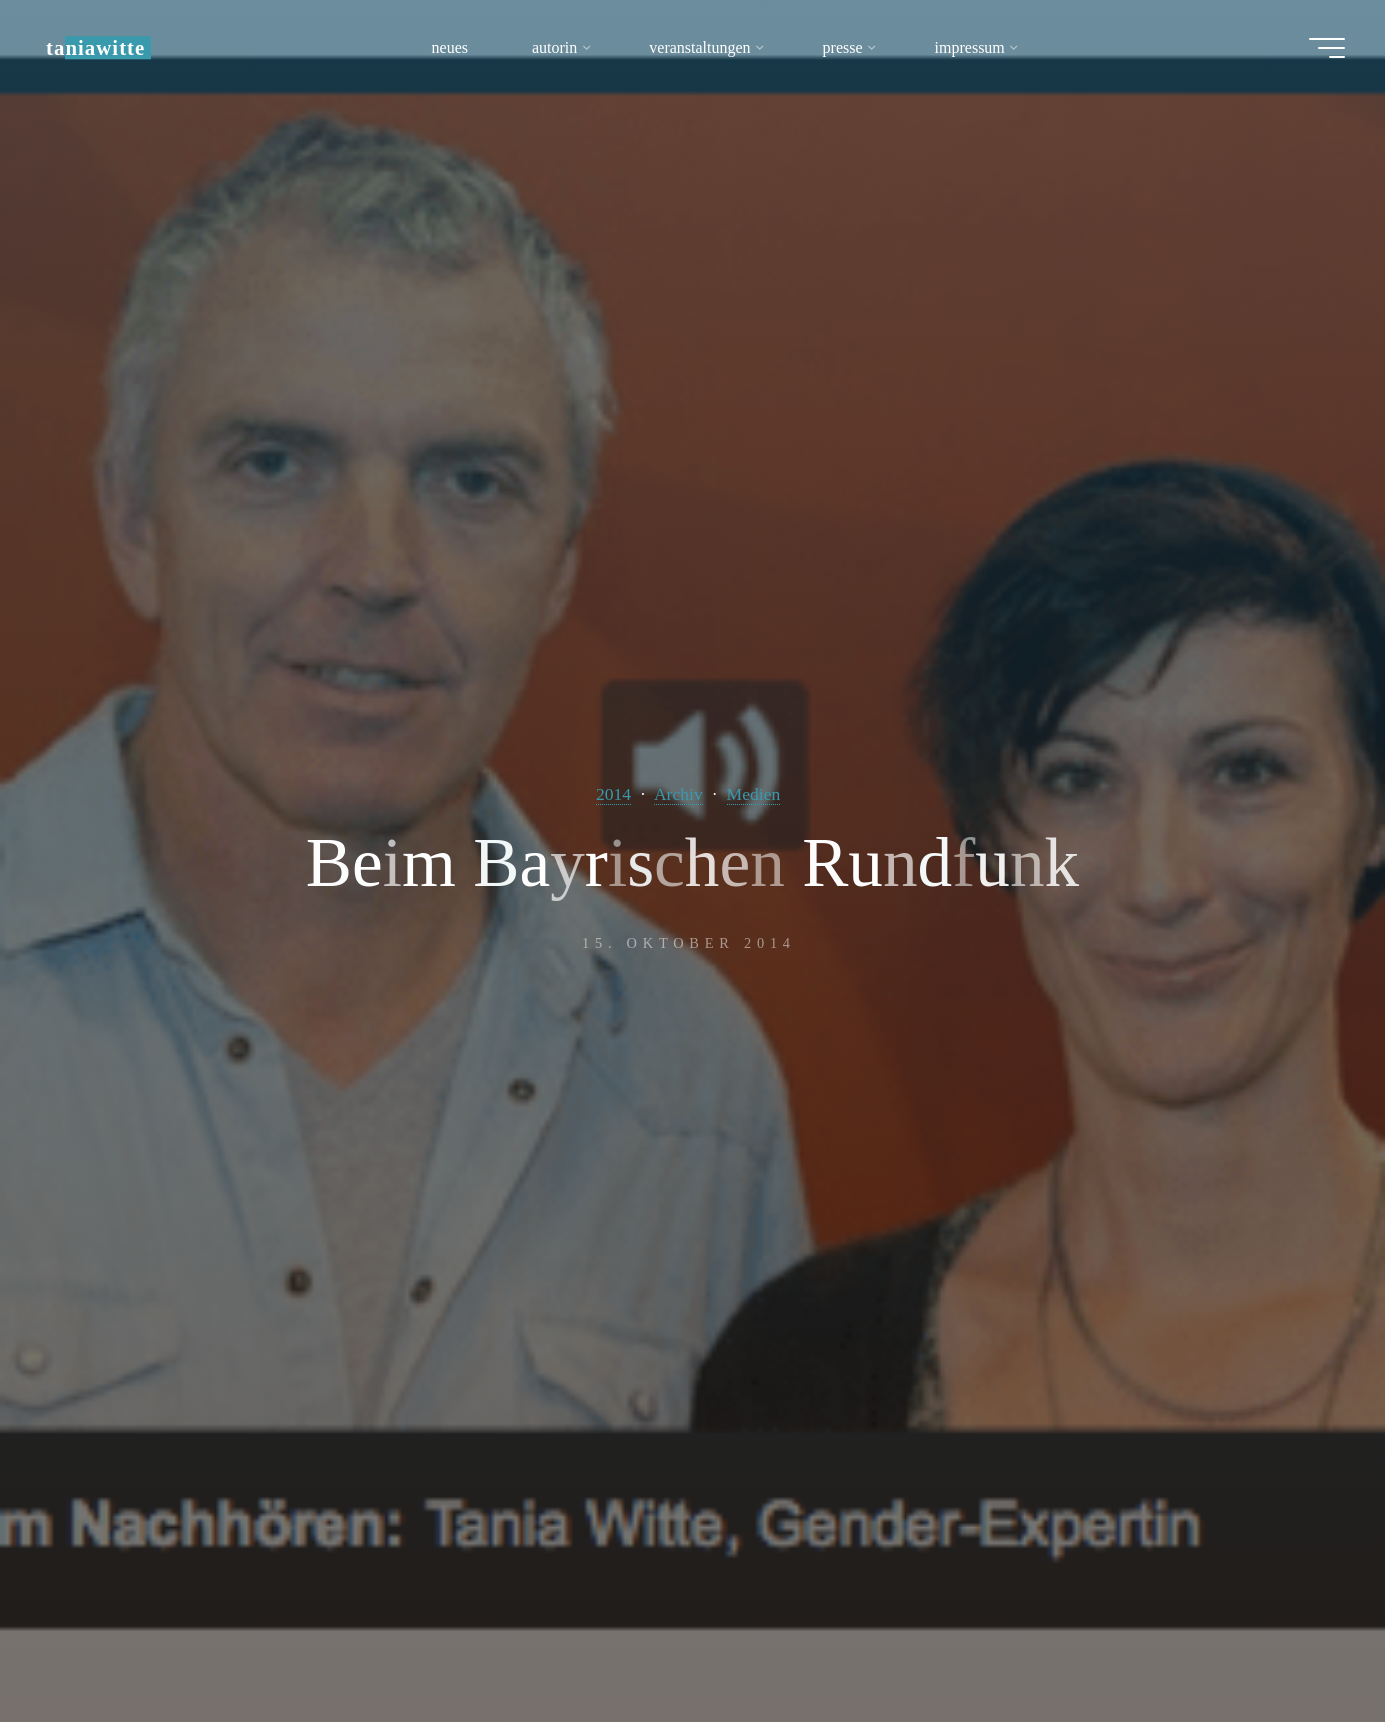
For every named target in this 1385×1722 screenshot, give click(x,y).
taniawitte (95, 47)
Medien (754, 794)
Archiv (678, 794)
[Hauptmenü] (1327, 48)
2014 (613, 794)
